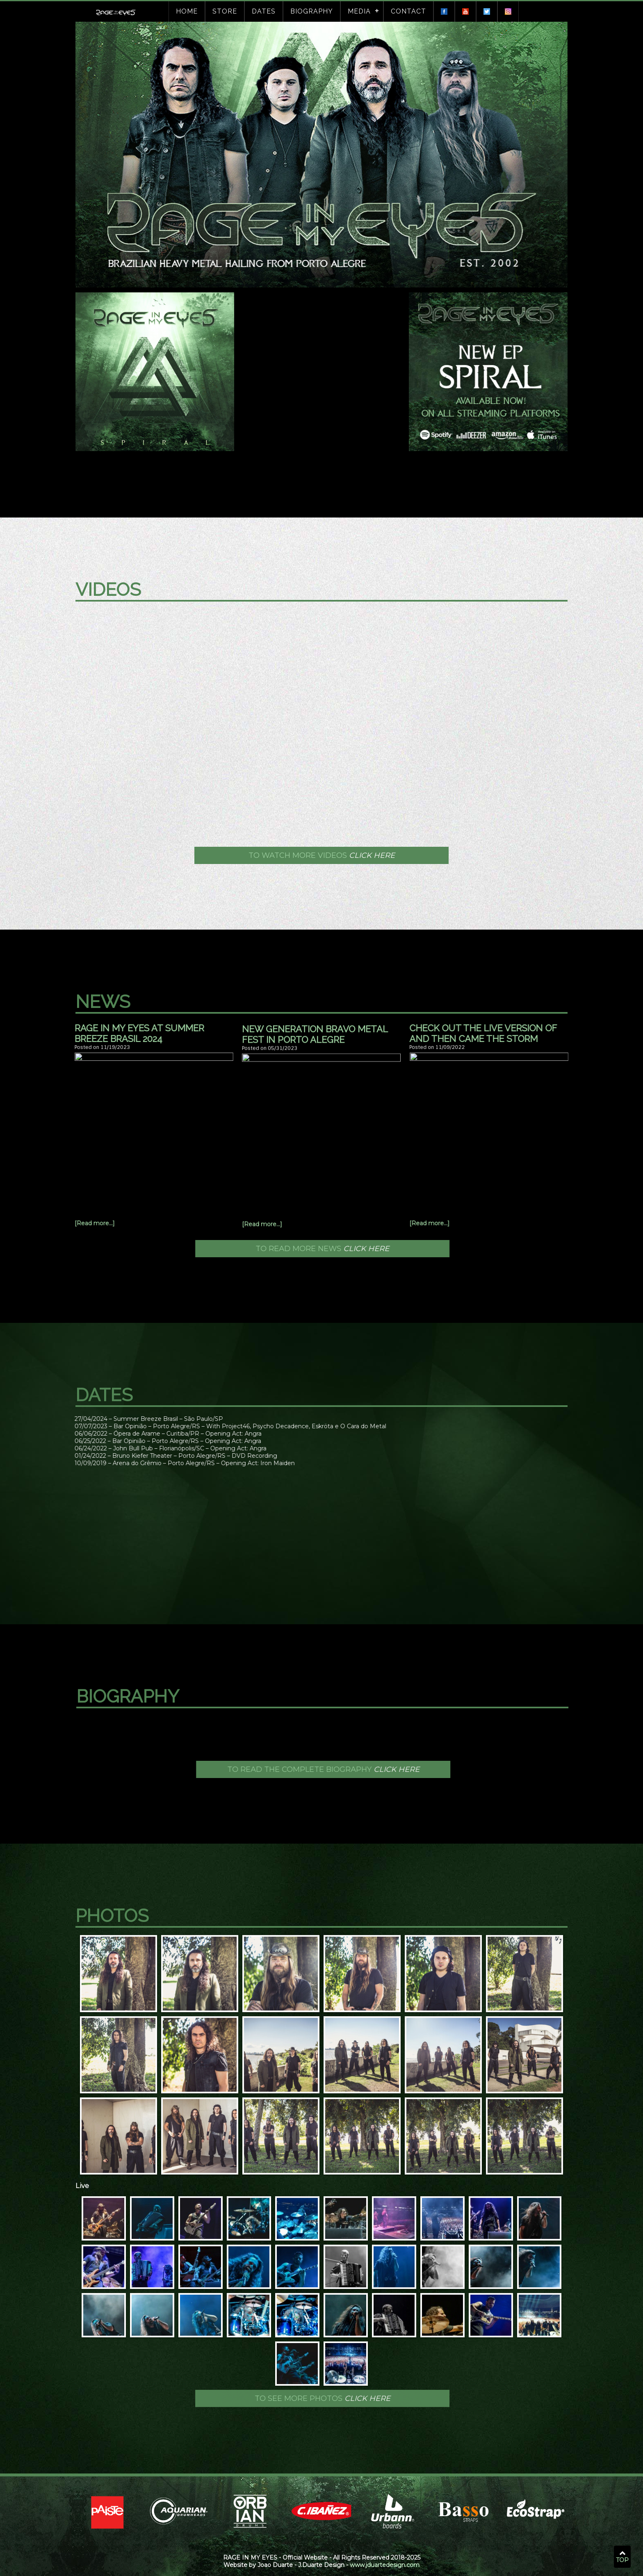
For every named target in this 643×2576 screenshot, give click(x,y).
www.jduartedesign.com (385, 2565)
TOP (622, 2557)
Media (359, 11)
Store (224, 11)
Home (187, 11)
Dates (264, 11)
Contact (408, 11)
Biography (311, 11)
